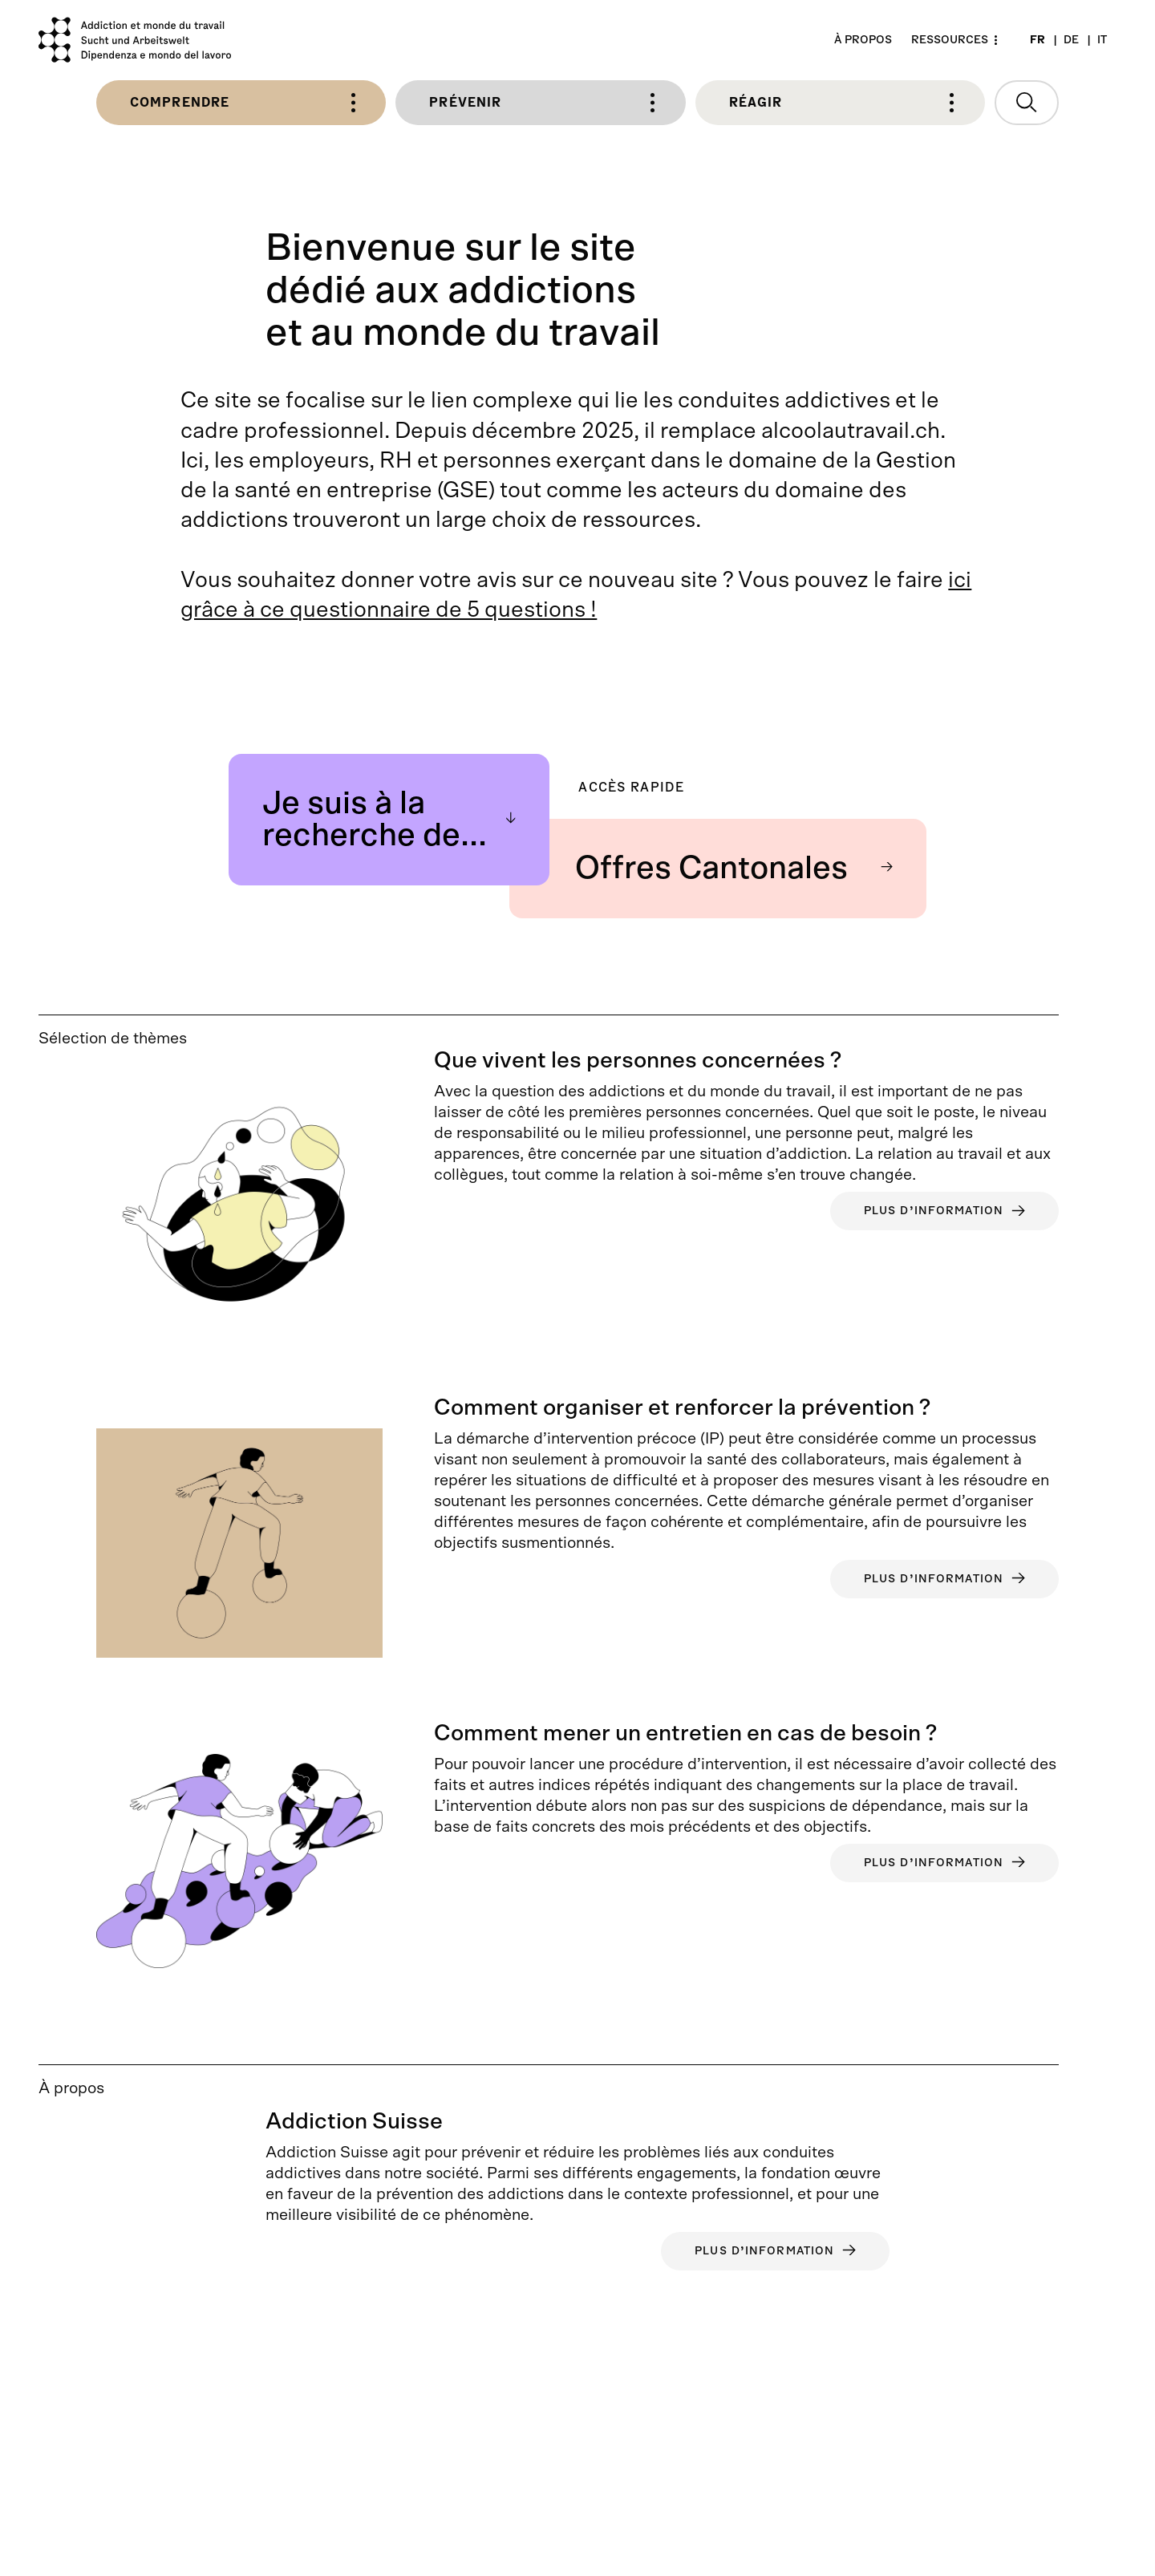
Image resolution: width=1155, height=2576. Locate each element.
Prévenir (541, 102)
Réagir (841, 102)
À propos (863, 40)
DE (1071, 40)
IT (1102, 40)
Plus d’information (944, 1210)
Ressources (949, 40)
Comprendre (242, 102)
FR (1037, 40)
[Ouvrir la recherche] (1027, 102)
